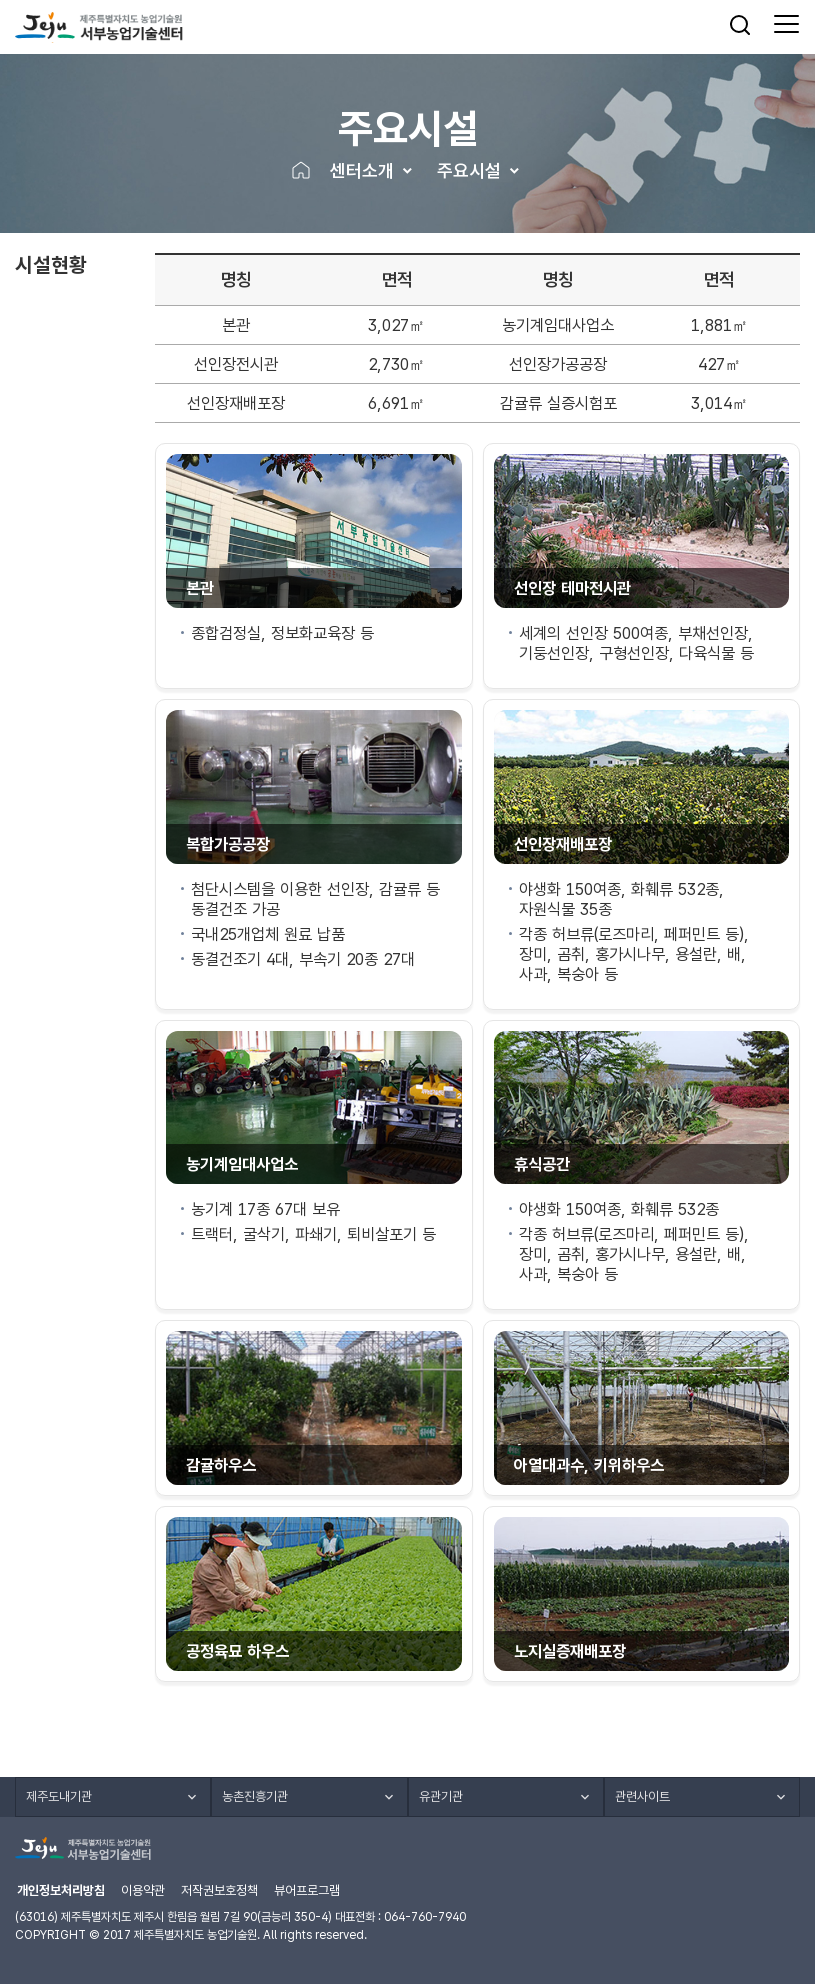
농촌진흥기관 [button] (255, 1796)
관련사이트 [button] (642, 1796)
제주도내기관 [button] (59, 1796)
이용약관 (143, 1890)
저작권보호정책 (219, 1890)
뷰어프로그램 (307, 1890)
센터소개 (362, 170)
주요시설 (469, 170)
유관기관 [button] (441, 1796)
